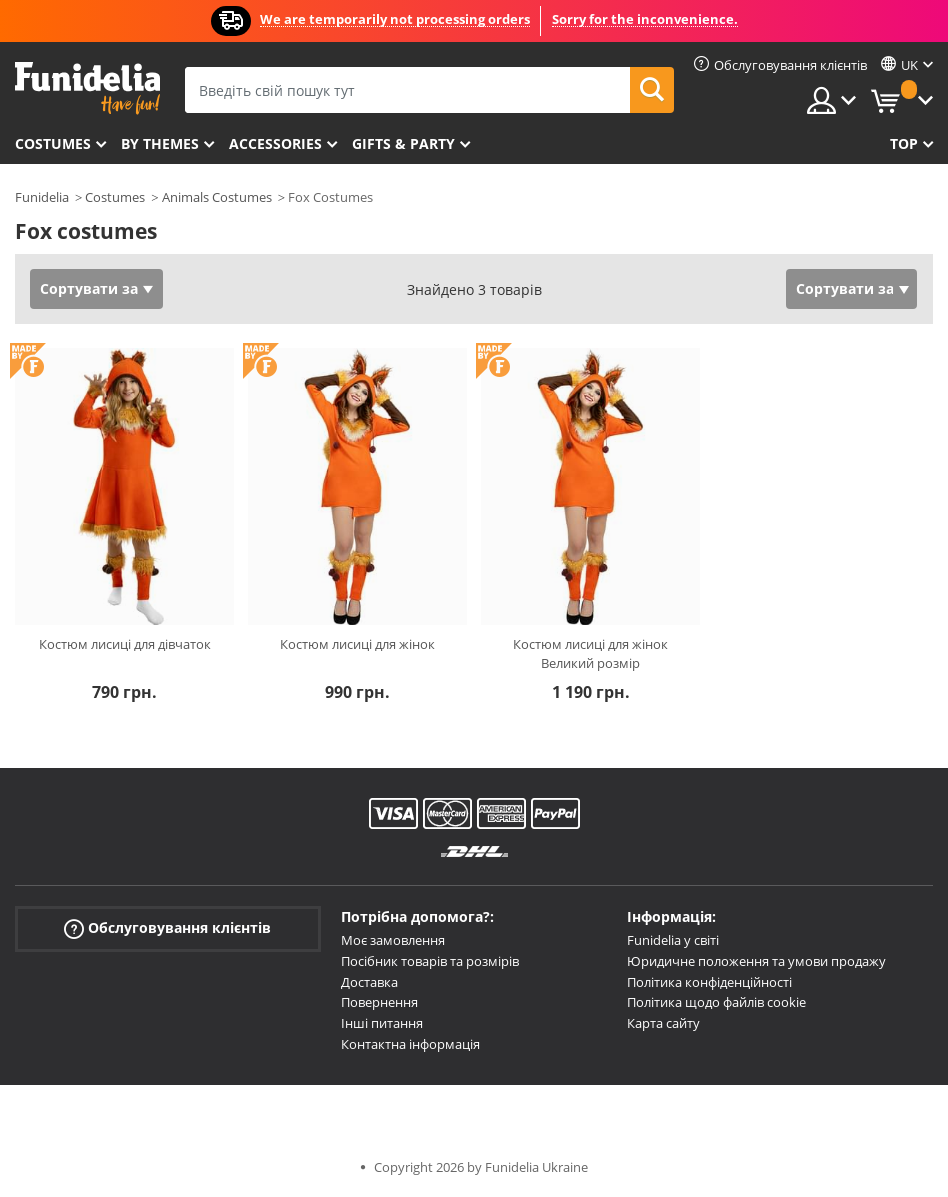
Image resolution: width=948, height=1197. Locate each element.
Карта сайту (663, 1023)
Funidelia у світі (673, 940)
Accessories (275, 143)
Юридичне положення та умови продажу (756, 961)
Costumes (53, 143)
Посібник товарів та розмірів (430, 961)
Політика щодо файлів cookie (716, 1002)
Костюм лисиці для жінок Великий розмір (590, 654)
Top (904, 143)
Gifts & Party (403, 143)
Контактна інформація (410, 1044)
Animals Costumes (217, 197)
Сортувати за (89, 288)
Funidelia (42, 197)
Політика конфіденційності (709, 982)
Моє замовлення (393, 940)
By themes (160, 143)
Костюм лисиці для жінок (357, 644)
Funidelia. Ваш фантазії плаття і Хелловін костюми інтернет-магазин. (87, 88)
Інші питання (382, 1023)
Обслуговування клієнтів (167, 928)
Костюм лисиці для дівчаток (125, 644)
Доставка (369, 982)
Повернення (379, 1002)
